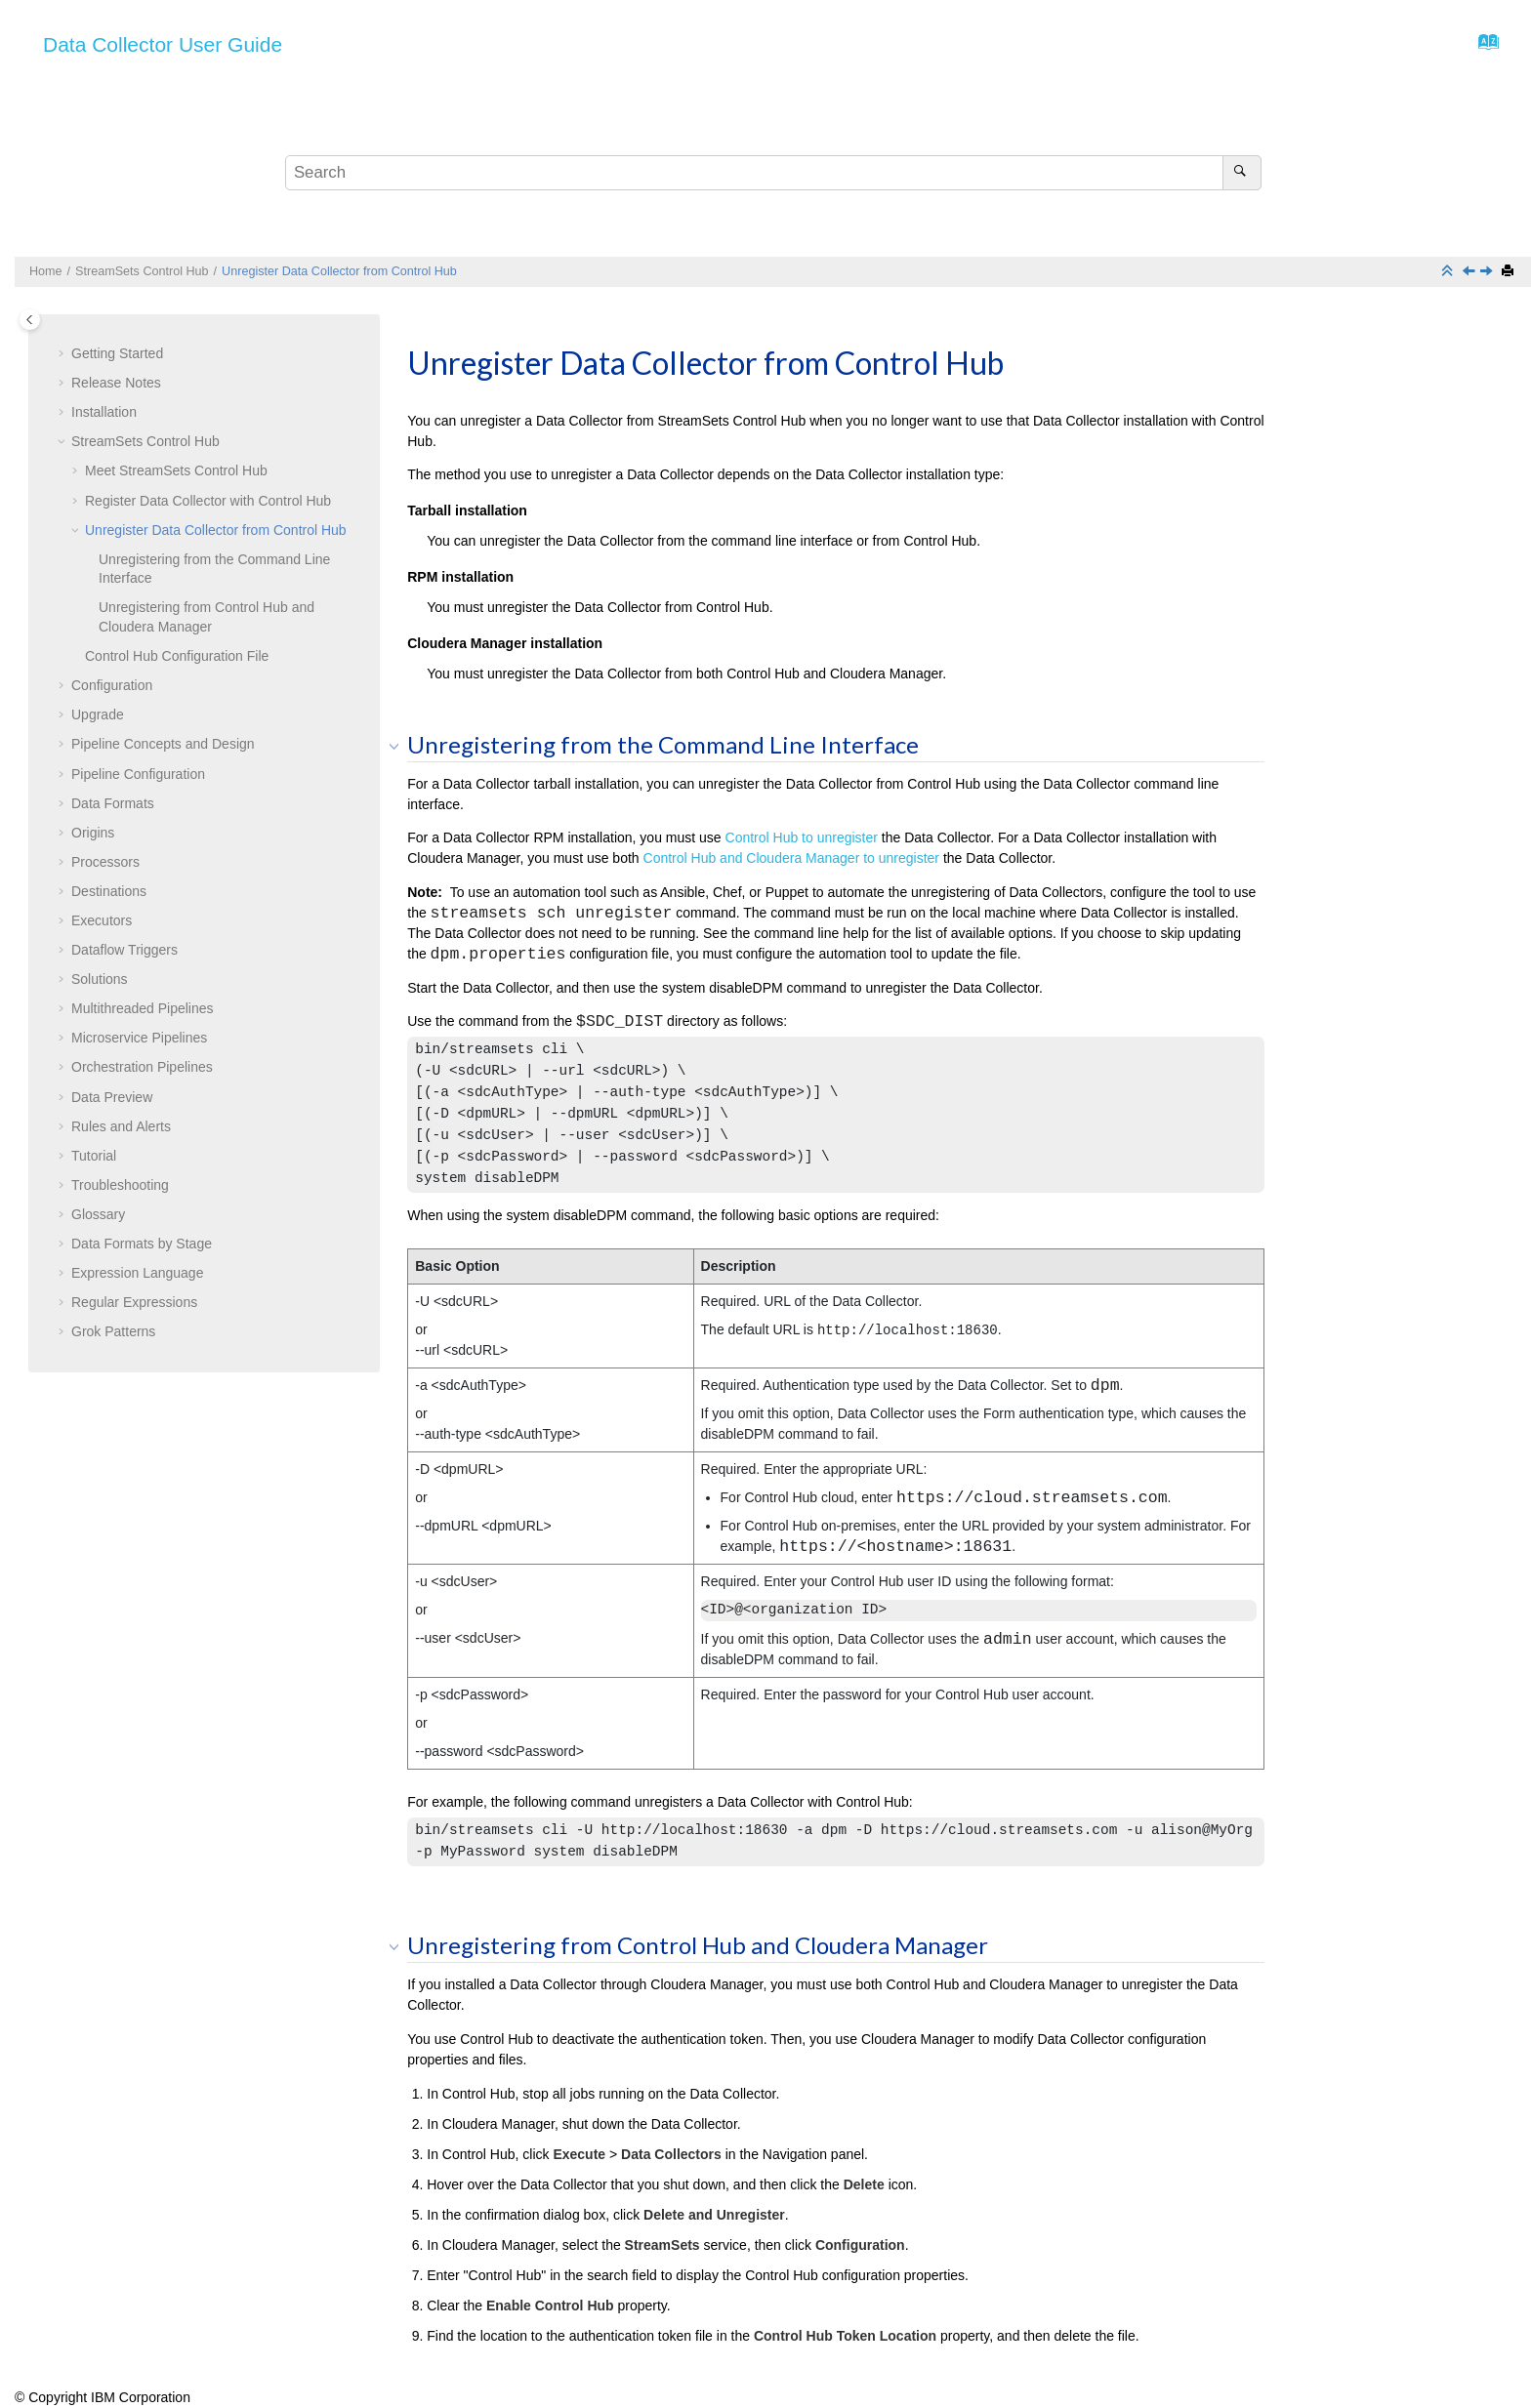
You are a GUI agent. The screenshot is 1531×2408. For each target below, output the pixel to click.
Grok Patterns (113, 1331)
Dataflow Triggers (124, 950)
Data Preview (111, 1097)
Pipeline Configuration (138, 774)
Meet (176, 470)
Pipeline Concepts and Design (163, 744)
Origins (92, 832)
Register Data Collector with (208, 501)
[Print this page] (1509, 272)
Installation (104, 412)
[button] (63, 354)
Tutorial (93, 1155)
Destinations (108, 891)
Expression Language (137, 1273)
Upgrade (97, 714)
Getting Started (117, 353)
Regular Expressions (134, 1302)
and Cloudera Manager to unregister (791, 858)
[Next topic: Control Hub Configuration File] (1488, 272)
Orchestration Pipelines (142, 1067)
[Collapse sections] (1449, 272)
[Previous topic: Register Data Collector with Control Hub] (1470, 272)
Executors (101, 920)
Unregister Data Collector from (339, 271)
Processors (105, 862)
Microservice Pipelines (139, 1037)
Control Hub (142, 271)
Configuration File (177, 656)
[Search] (1241, 172)
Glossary (98, 1214)
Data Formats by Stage (141, 1243)
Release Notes (116, 382)
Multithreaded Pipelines (142, 1008)
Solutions (99, 979)
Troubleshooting (120, 1185)
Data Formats (112, 803)
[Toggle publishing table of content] (30, 319)
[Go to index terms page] (1483, 47)
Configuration (111, 685)
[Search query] (773, 172)
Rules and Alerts (121, 1126)
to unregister (801, 837)
